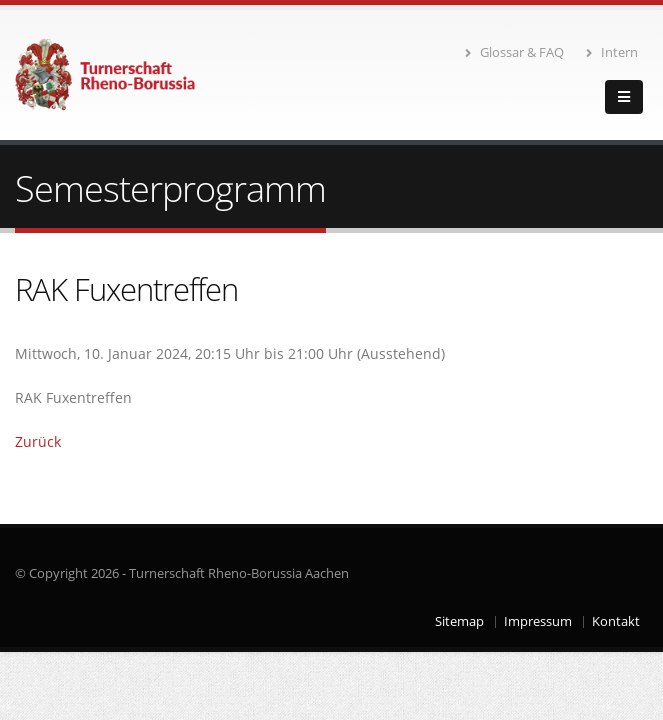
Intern (612, 52)
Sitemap (459, 621)
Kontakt (616, 621)
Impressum (538, 621)
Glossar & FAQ (514, 52)
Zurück (38, 441)
